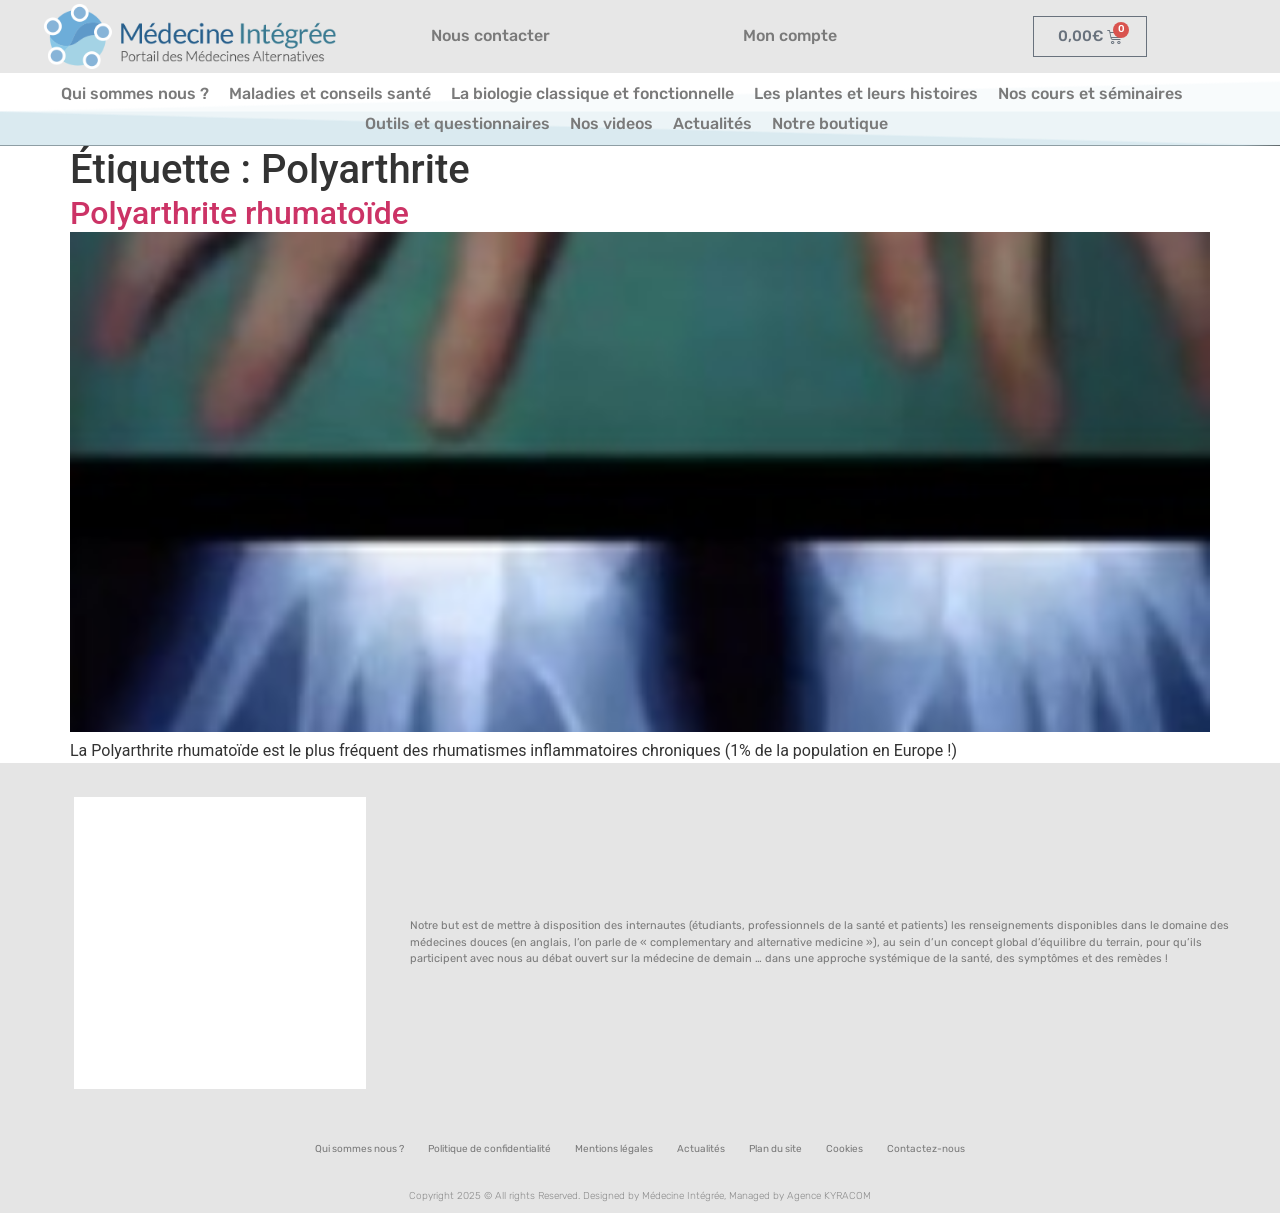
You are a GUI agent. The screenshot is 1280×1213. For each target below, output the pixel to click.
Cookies (844, 1149)
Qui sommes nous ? (135, 93)
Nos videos (611, 123)
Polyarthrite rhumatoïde (239, 213)
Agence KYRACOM (829, 1196)
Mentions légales (614, 1149)
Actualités (712, 123)
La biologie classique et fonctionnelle (592, 93)
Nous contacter (490, 35)
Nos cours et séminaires (1090, 93)
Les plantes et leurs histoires (866, 93)
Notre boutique (830, 123)
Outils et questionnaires (457, 123)
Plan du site (775, 1149)
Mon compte (790, 35)
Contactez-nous (926, 1149)
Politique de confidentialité (489, 1149)
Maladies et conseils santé (330, 93)
